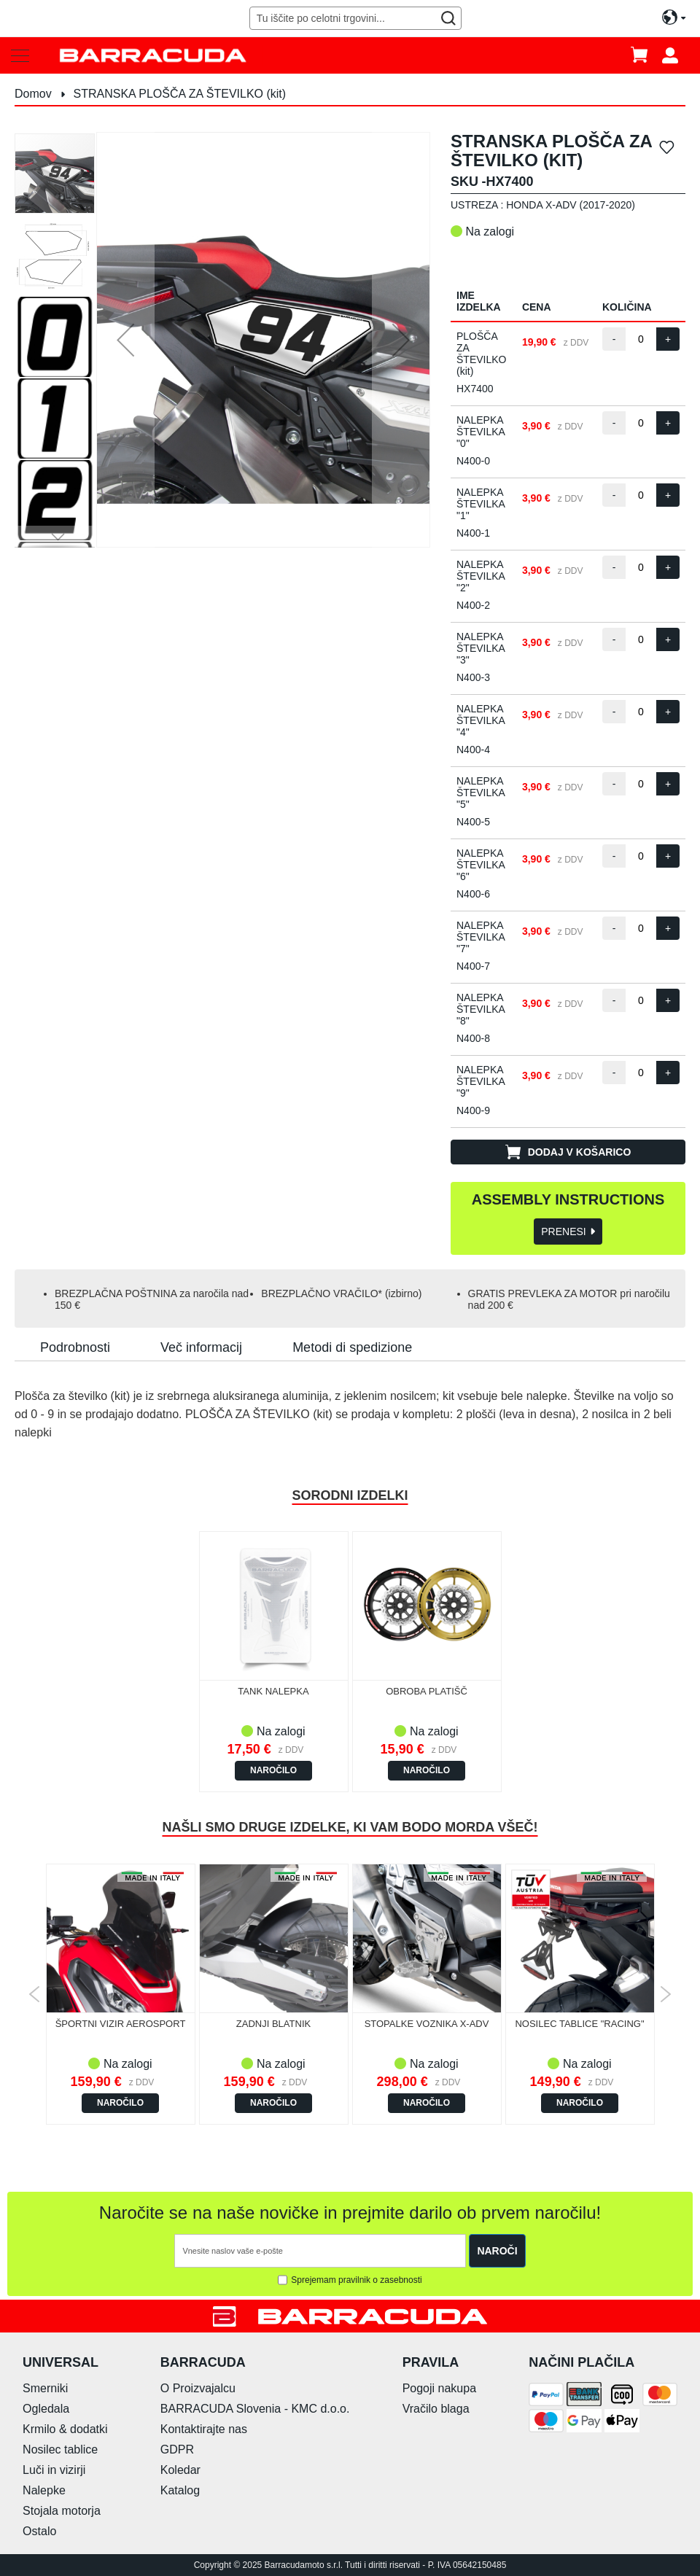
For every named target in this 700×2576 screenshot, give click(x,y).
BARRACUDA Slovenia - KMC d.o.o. (255, 2408)
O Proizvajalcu (198, 2388)
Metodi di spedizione (352, 1347)
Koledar (180, 2470)
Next (665, 1994)
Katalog (180, 2490)
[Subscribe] (497, 2251)
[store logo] (153, 55)
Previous (34, 1994)
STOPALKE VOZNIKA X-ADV (427, 2023)
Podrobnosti (75, 1347)
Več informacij (201, 1347)
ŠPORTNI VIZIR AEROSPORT (120, 2023)
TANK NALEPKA (273, 1691)
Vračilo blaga (436, 2408)
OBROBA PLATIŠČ (426, 1691)
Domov (33, 93)
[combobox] (355, 18)
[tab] (75, 1346)
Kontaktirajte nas (203, 2429)
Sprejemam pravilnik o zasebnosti (356, 2280)
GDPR (177, 2449)
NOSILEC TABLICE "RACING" (579, 2023)
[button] (125, 340)
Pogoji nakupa (439, 2388)
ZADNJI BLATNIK (273, 2023)
